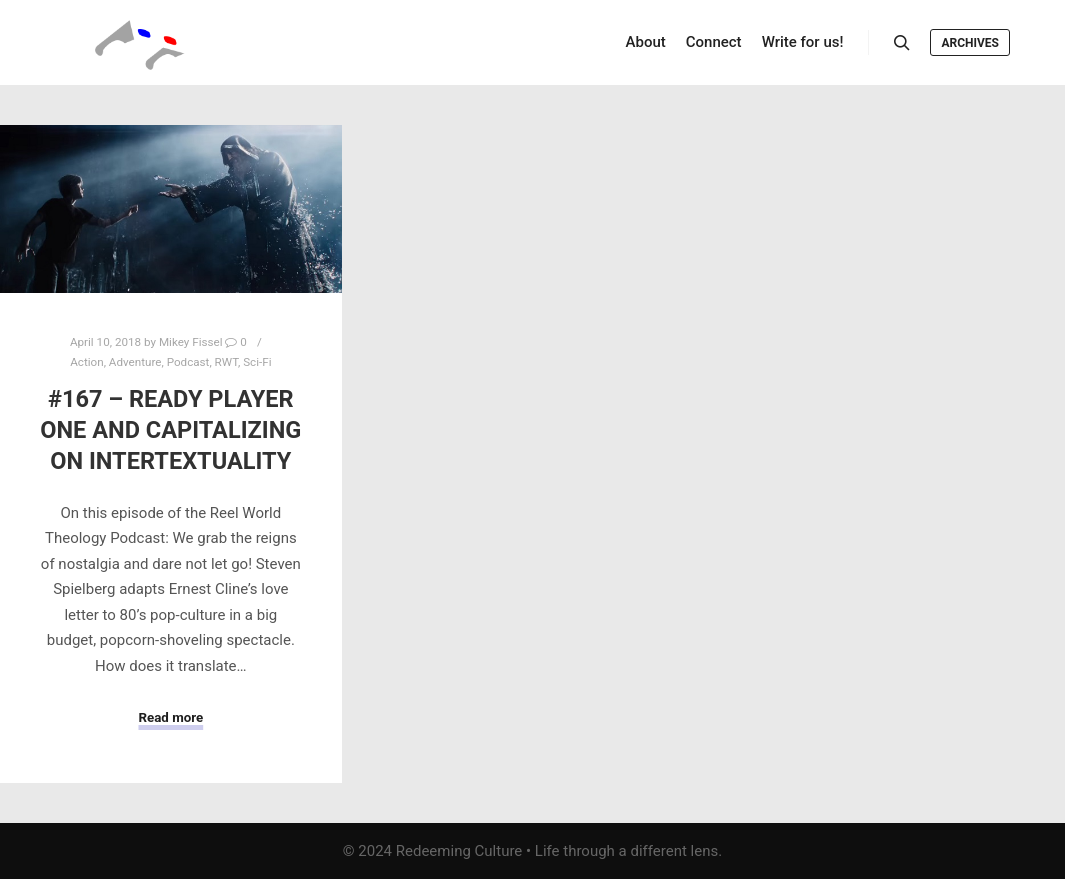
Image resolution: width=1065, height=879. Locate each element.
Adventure (135, 362)
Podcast (188, 362)
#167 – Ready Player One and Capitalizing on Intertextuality (170, 429)
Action (86, 362)
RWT (226, 362)
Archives (970, 43)
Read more (170, 717)
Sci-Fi (257, 362)
